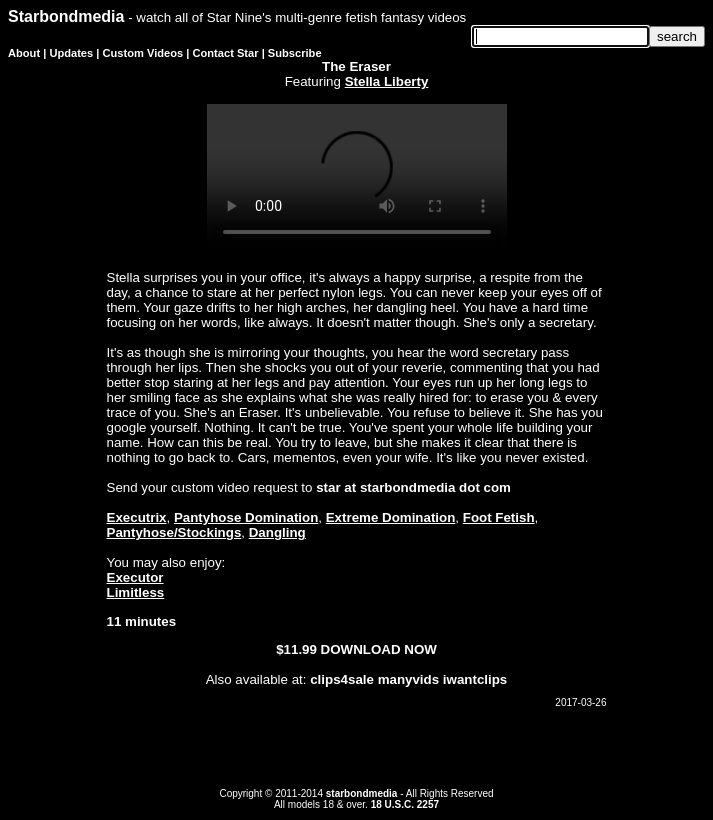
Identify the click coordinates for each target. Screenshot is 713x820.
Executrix (137, 517)
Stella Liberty (387, 81)
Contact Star (226, 53)
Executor (135, 577)
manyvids (409, 679)
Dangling (277, 532)
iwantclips (475, 679)
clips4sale (342, 679)
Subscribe (295, 53)
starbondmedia (362, 793)
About (24, 53)
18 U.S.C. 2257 (405, 804)
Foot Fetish (499, 517)
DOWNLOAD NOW (379, 649)
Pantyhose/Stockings (174, 532)
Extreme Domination (391, 517)
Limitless (136, 592)
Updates (71, 53)
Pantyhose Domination (246, 517)
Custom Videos (143, 53)
